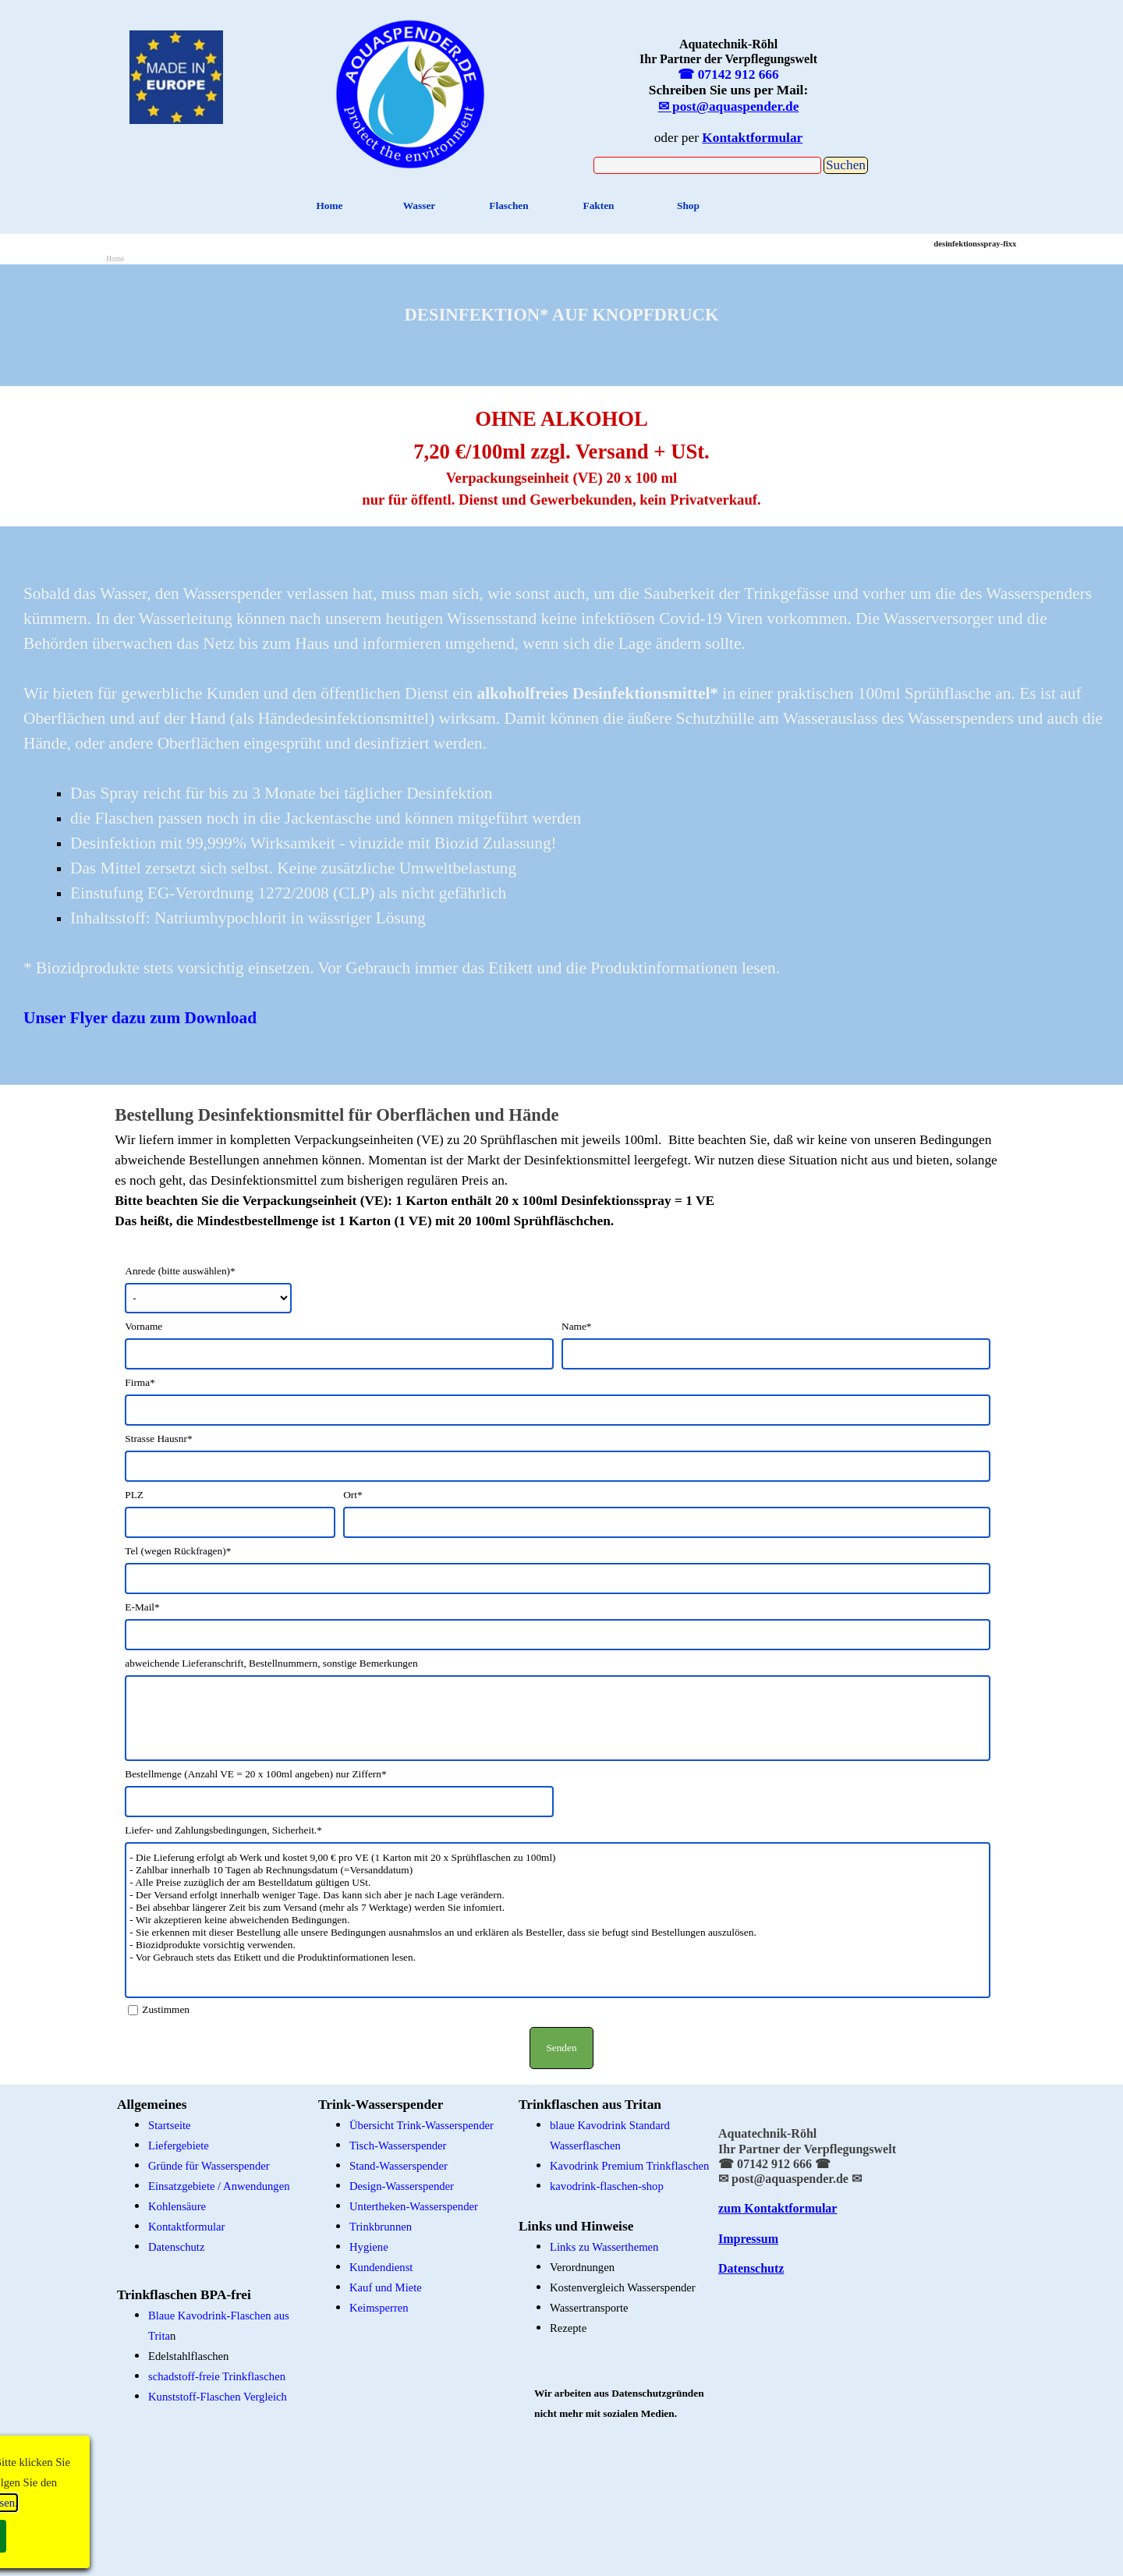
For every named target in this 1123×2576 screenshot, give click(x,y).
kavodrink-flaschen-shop (607, 2186)
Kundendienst (381, 2267)
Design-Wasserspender (401, 2186)
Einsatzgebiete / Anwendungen (219, 2186)
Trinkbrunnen (380, 2226)
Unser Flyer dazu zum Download (140, 1017)
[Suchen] (707, 165)
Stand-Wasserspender (398, 2166)
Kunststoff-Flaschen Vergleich (217, 2396)
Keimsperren (379, 2307)
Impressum (748, 2238)
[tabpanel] (410, 91)
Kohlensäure (177, 2206)
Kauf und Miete (385, 2287)
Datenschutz (176, 2247)
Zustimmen (166, 2009)
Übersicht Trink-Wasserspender (421, 2125)
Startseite (169, 2125)
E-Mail (142, 1607)
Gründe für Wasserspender (209, 2166)
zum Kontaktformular (777, 2208)
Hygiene (368, 2247)
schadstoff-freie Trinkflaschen (216, 2376)
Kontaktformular (186, 2226)
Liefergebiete (178, 2145)
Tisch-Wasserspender (397, 2145)
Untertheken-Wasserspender (413, 2206)
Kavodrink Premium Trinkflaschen (629, 2166)
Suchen (846, 165)
